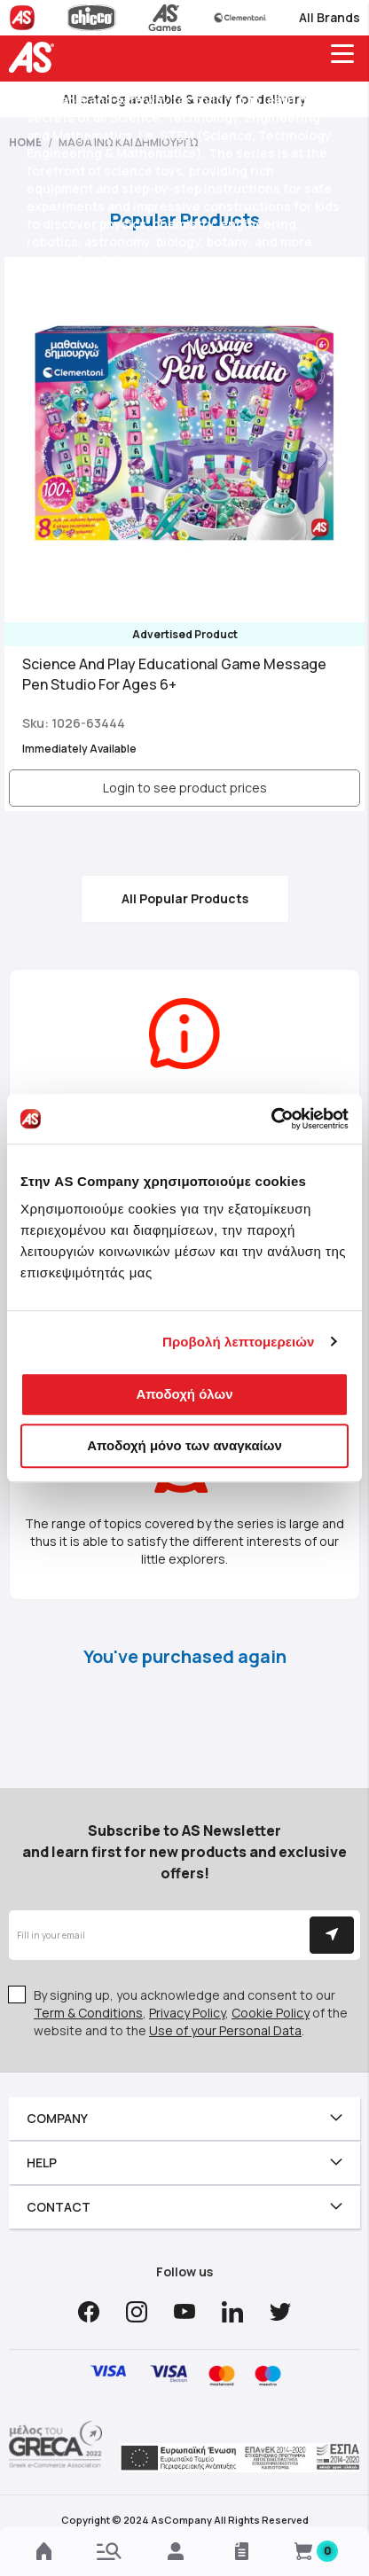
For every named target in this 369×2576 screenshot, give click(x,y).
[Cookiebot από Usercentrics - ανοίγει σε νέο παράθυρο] (271, 1118)
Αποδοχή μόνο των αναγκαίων (184, 1445)
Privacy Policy (187, 2012)
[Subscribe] (332, 1935)
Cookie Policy (271, 2012)
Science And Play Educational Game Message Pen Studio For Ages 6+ (174, 674)
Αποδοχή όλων (184, 1393)
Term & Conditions (88, 2012)
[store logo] (35, 57)
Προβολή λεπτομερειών (238, 1341)
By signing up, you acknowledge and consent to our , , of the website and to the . (191, 2013)
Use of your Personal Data (225, 2030)
